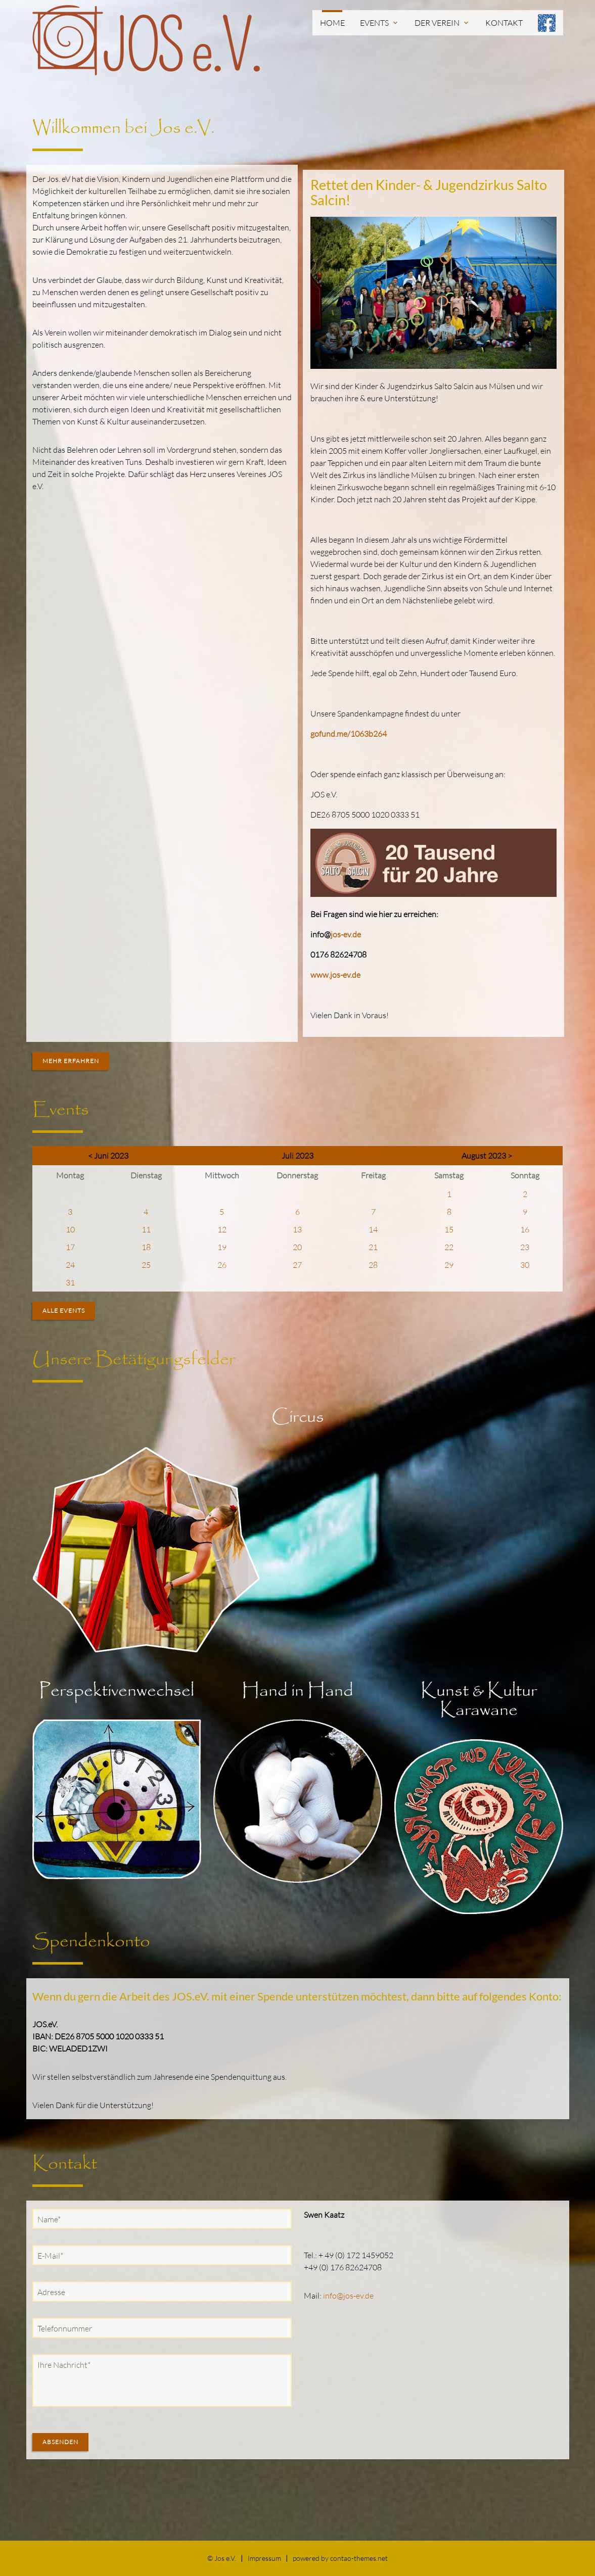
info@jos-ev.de (348, 2296)
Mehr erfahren (70, 1061)
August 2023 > (487, 1156)
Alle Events (63, 1310)
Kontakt (504, 23)
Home (332, 23)
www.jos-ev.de (335, 975)
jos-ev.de (346, 934)
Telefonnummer (64, 2328)
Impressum (264, 2558)
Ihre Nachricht (63, 2364)
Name (51, 2218)
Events (379, 22)
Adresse (51, 2292)
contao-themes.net (359, 2558)
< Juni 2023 (108, 1156)
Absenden (60, 2442)
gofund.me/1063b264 (348, 734)
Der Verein (442, 22)
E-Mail (52, 2255)
